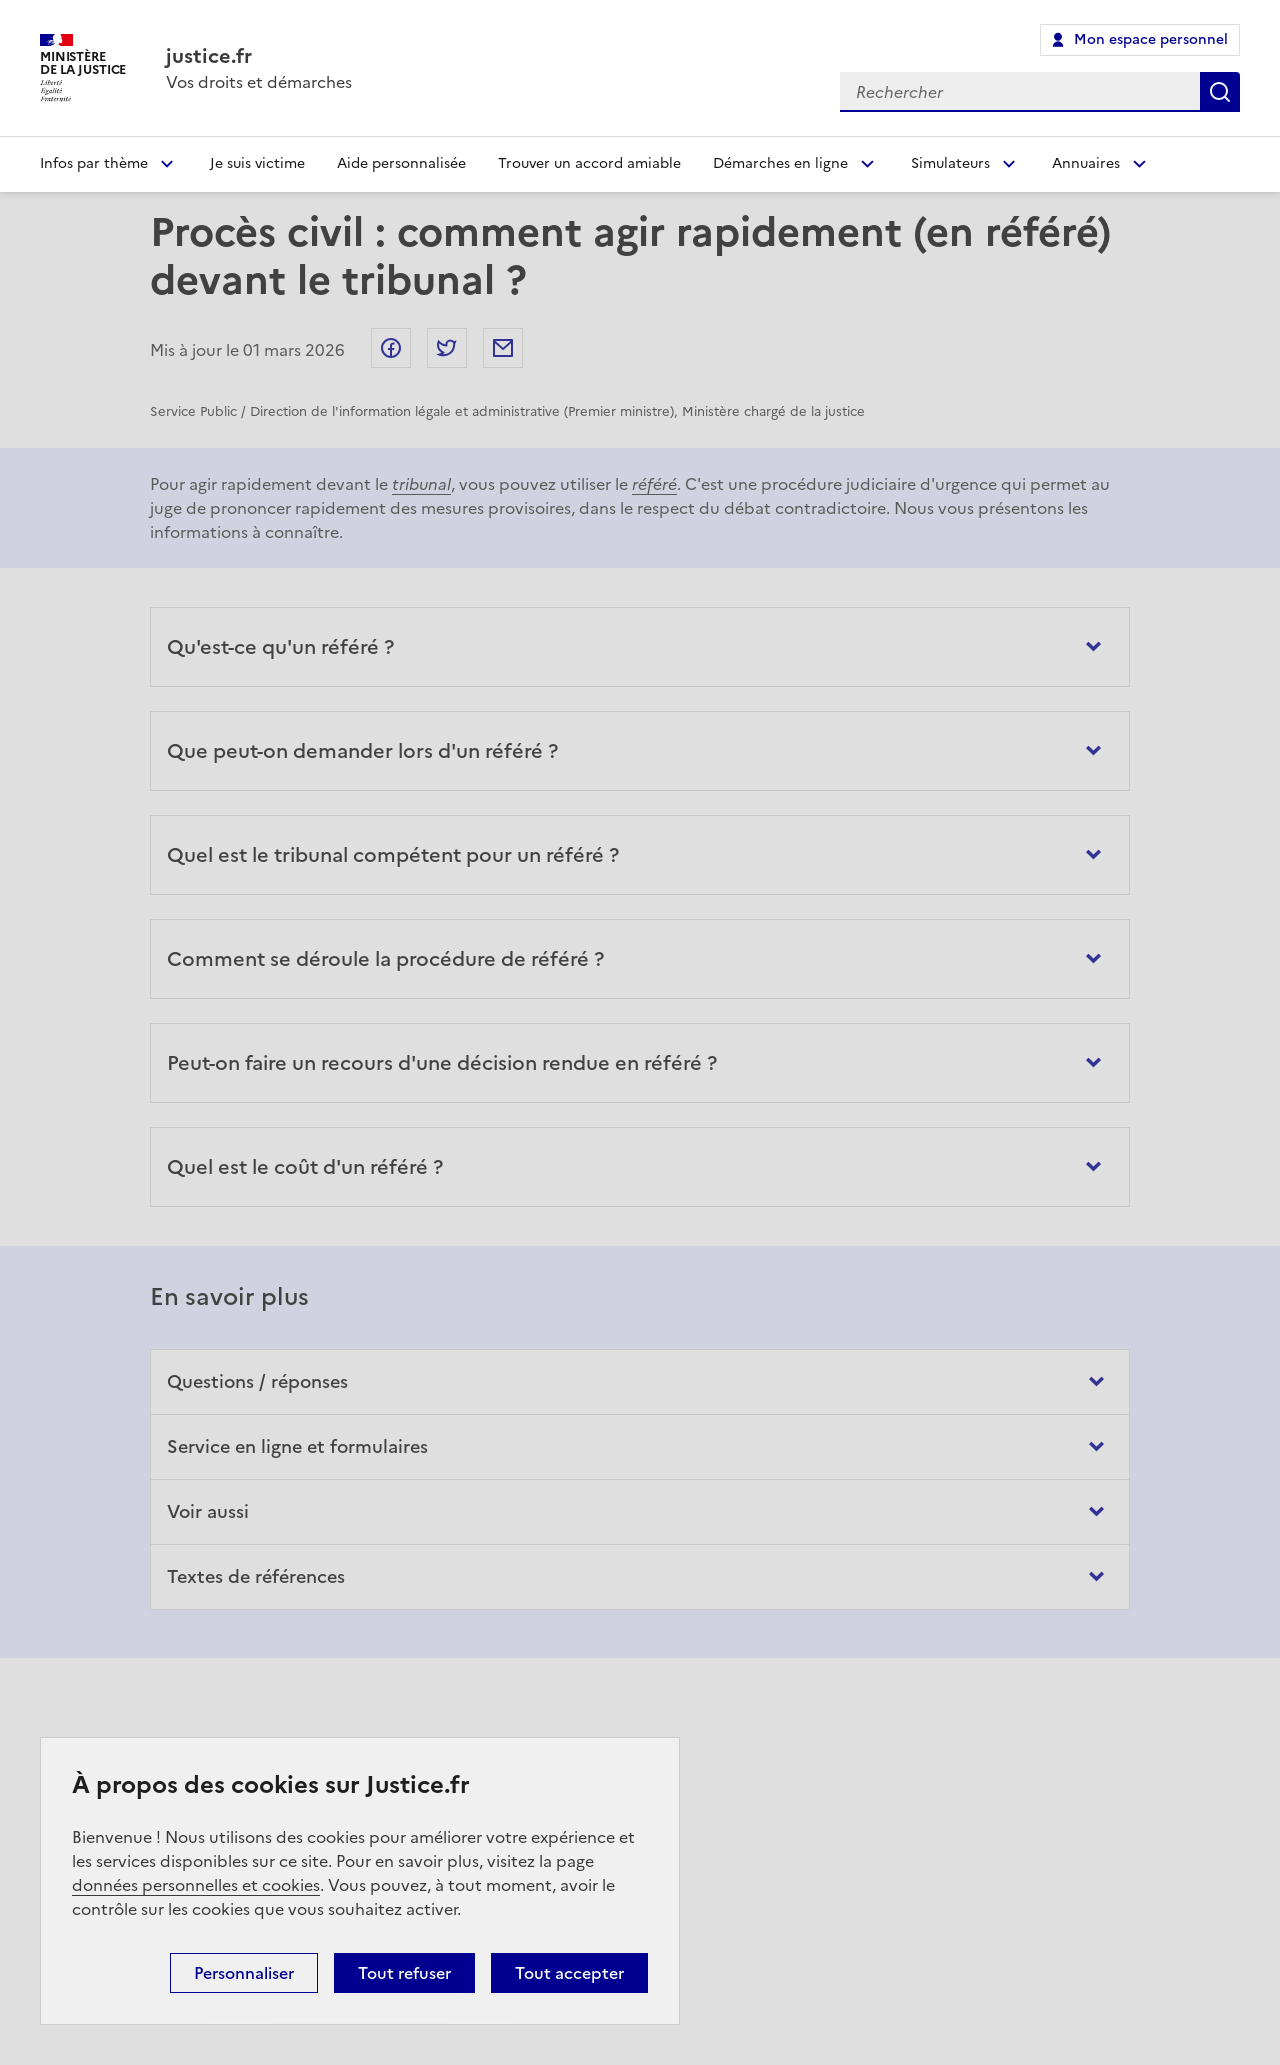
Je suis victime (257, 163)
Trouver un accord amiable (589, 163)
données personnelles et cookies (196, 1885)
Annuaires (1086, 163)
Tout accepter (569, 1973)
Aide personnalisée (401, 163)
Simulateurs (950, 163)
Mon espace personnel (1151, 39)
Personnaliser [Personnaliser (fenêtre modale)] (244, 1973)
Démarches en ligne (780, 163)
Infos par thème (94, 163)
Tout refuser (404, 1973)
